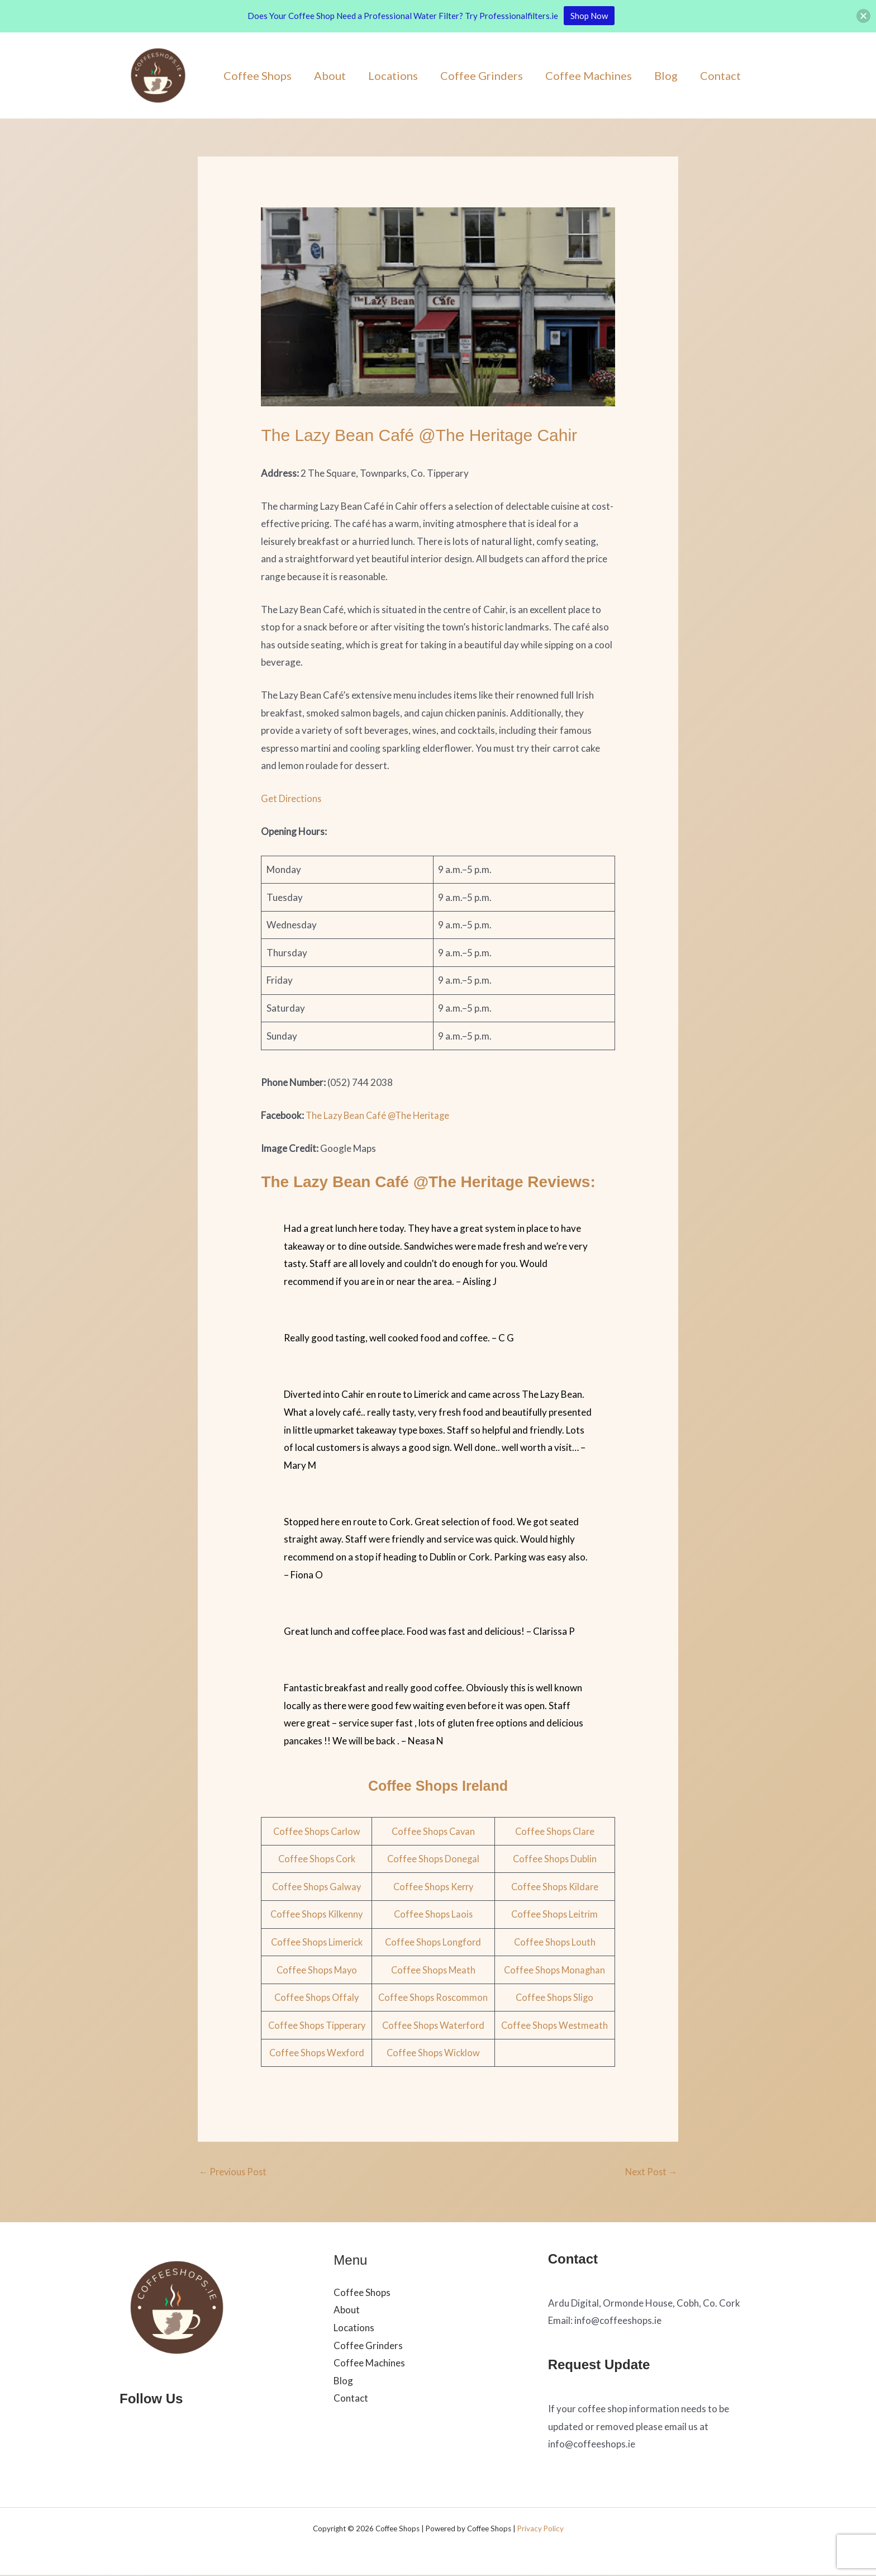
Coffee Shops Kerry (433, 1886)
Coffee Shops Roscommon (433, 1997)
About (330, 75)
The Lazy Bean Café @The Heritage (380, 1115)
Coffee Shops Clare (555, 1831)
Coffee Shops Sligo (554, 1997)
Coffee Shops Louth (554, 1942)
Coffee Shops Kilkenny (317, 1914)
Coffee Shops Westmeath (555, 2025)
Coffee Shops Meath (434, 1970)
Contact (720, 75)
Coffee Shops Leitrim (555, 1914)
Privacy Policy (540, 2529)
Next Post (650, 2171)
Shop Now (589, 16)
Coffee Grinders (481, 75)
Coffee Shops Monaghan (555, 1970)
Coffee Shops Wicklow (434, 2052)
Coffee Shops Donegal (434, 1859)
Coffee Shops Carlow (317, 1831)
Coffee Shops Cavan (434, 1831)
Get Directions (291, 798)
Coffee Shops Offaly (317, 1997)
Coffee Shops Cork (317, 1859)
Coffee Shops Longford (434, 1942)
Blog (666, 75)
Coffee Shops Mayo (317, 1970)
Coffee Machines (588, 75)
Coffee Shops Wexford (317, 2052)
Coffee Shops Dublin (554, 1859)
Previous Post (234, 2171)
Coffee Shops (257, 75)
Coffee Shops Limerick (317, 1942)
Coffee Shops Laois (434, 1914)
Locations (393, 75)
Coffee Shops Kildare (554, 1886)
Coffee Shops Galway (317, 1886)
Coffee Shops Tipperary (317, 2025)
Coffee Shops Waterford (434, 2025)
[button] (863, 16)
